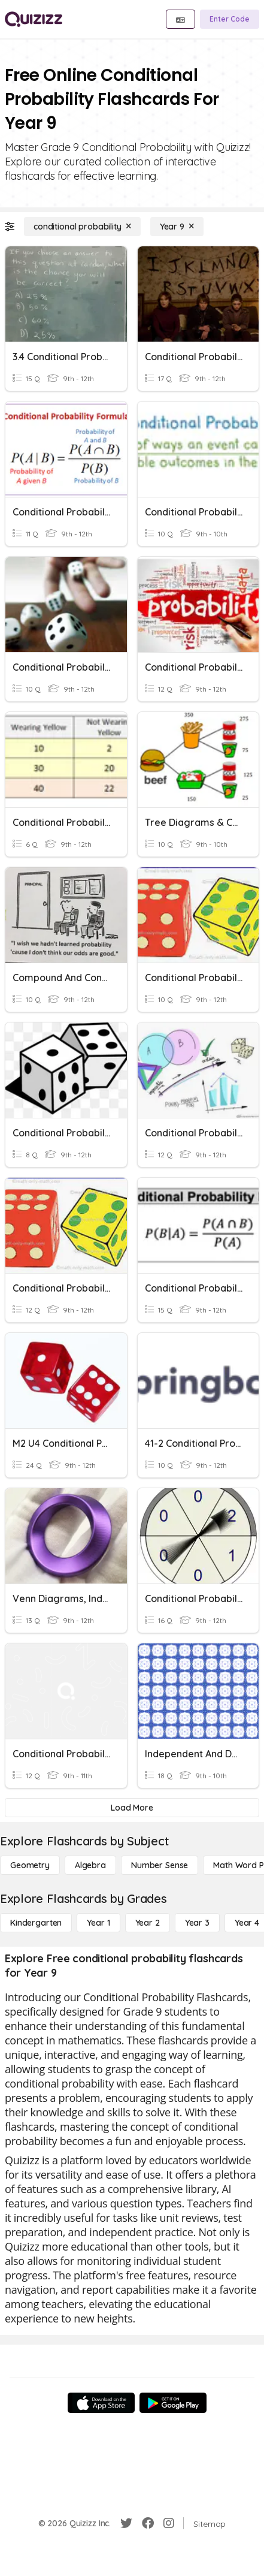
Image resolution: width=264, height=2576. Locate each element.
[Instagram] (168, 2523)
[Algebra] (90, 1865)
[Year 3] (197, 1922)
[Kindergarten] (36, 1922)
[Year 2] (147, 1922)
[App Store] (101, 2403)
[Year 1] (98, 1922)
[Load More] (132, 1807)
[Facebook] (148, 2523)
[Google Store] (173, 2403)
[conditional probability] (82, 226)
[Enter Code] (229, 19)
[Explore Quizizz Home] (33, 19)
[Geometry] (30, 1865)
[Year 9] (177, 226)
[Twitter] (126, 2523)
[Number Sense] (159, 1865)
